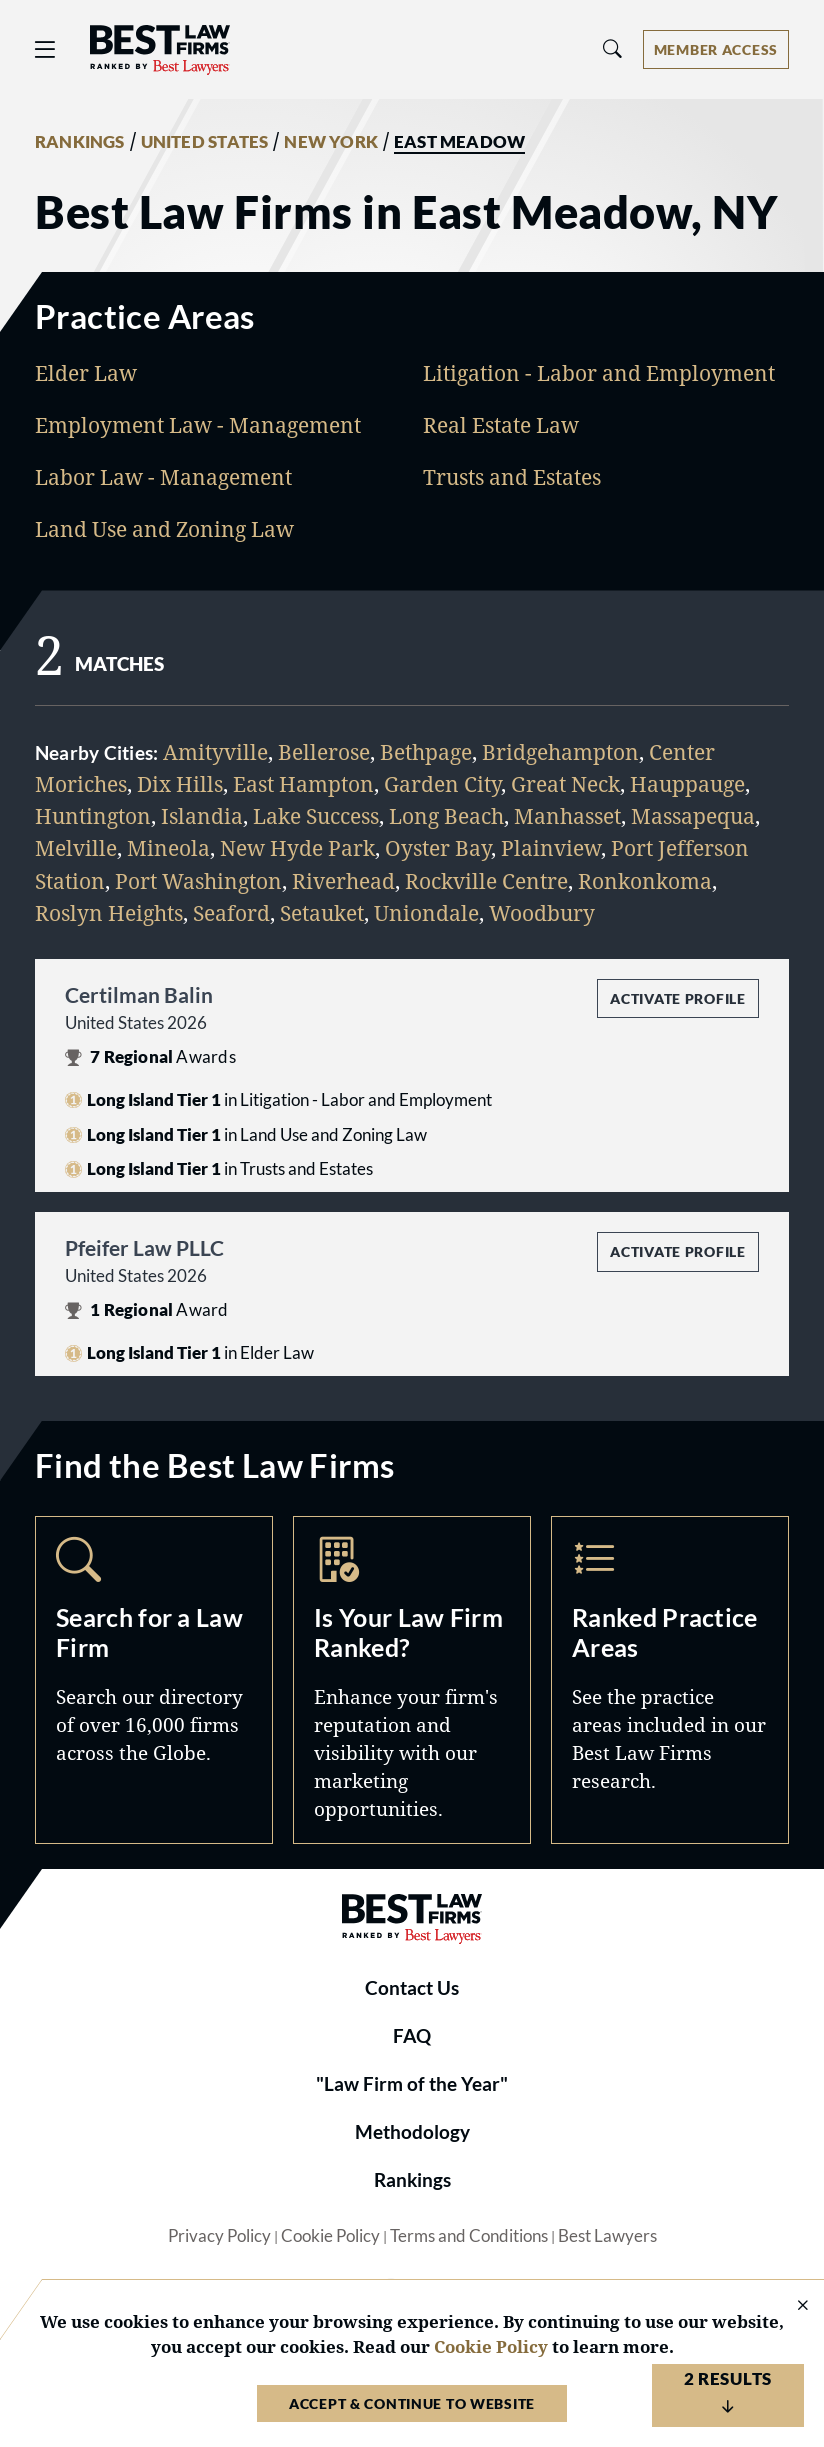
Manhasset (567, 815)
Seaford (231, 912)
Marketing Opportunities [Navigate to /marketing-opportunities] (412, 1680)
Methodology (412, 2132)
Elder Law (86, 372)
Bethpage (426, 751)
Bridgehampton (560, 751)
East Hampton (303, 783)
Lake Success (316, 815)
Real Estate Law (501, 424)
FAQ (412, 2036)
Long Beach (446, 815)
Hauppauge (687, 783)
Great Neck (565, 783)
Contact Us (412, 1988)
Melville (76, 847)
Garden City (442, 783)
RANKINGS (80, 142)
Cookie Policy (330, 2236)
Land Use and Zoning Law (164, 528)
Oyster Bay (438, 847)
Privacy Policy (219, 2236)
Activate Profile (677, 998)
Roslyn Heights (109, 912)
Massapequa (693, 815)
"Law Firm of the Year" (412, 2084)
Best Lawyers (607, 2236)
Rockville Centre (486, 880)
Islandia (202, 815)
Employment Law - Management (198, 424)
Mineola (168, 847)
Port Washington (198, 880)
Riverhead (343, 880)
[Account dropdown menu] (716, 49)
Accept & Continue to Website (412, 2403)
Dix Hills (180, 783)
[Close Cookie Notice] (790, 2306)
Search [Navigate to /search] (154, 1680)
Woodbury (542, 912)
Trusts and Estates (512, 476)
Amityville (215, 751)
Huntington (93, 815)
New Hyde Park (297, 847)
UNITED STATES (205, 142)
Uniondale (426, 912)
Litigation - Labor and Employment (599, 372)
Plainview (551, 847)
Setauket (322, 912)
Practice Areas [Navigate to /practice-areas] (670, 1680)
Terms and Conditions (469, 2236)
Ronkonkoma (645, 880)
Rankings (412, 2180)
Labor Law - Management (163, 476)
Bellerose (324, 751)
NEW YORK (331, 142)
